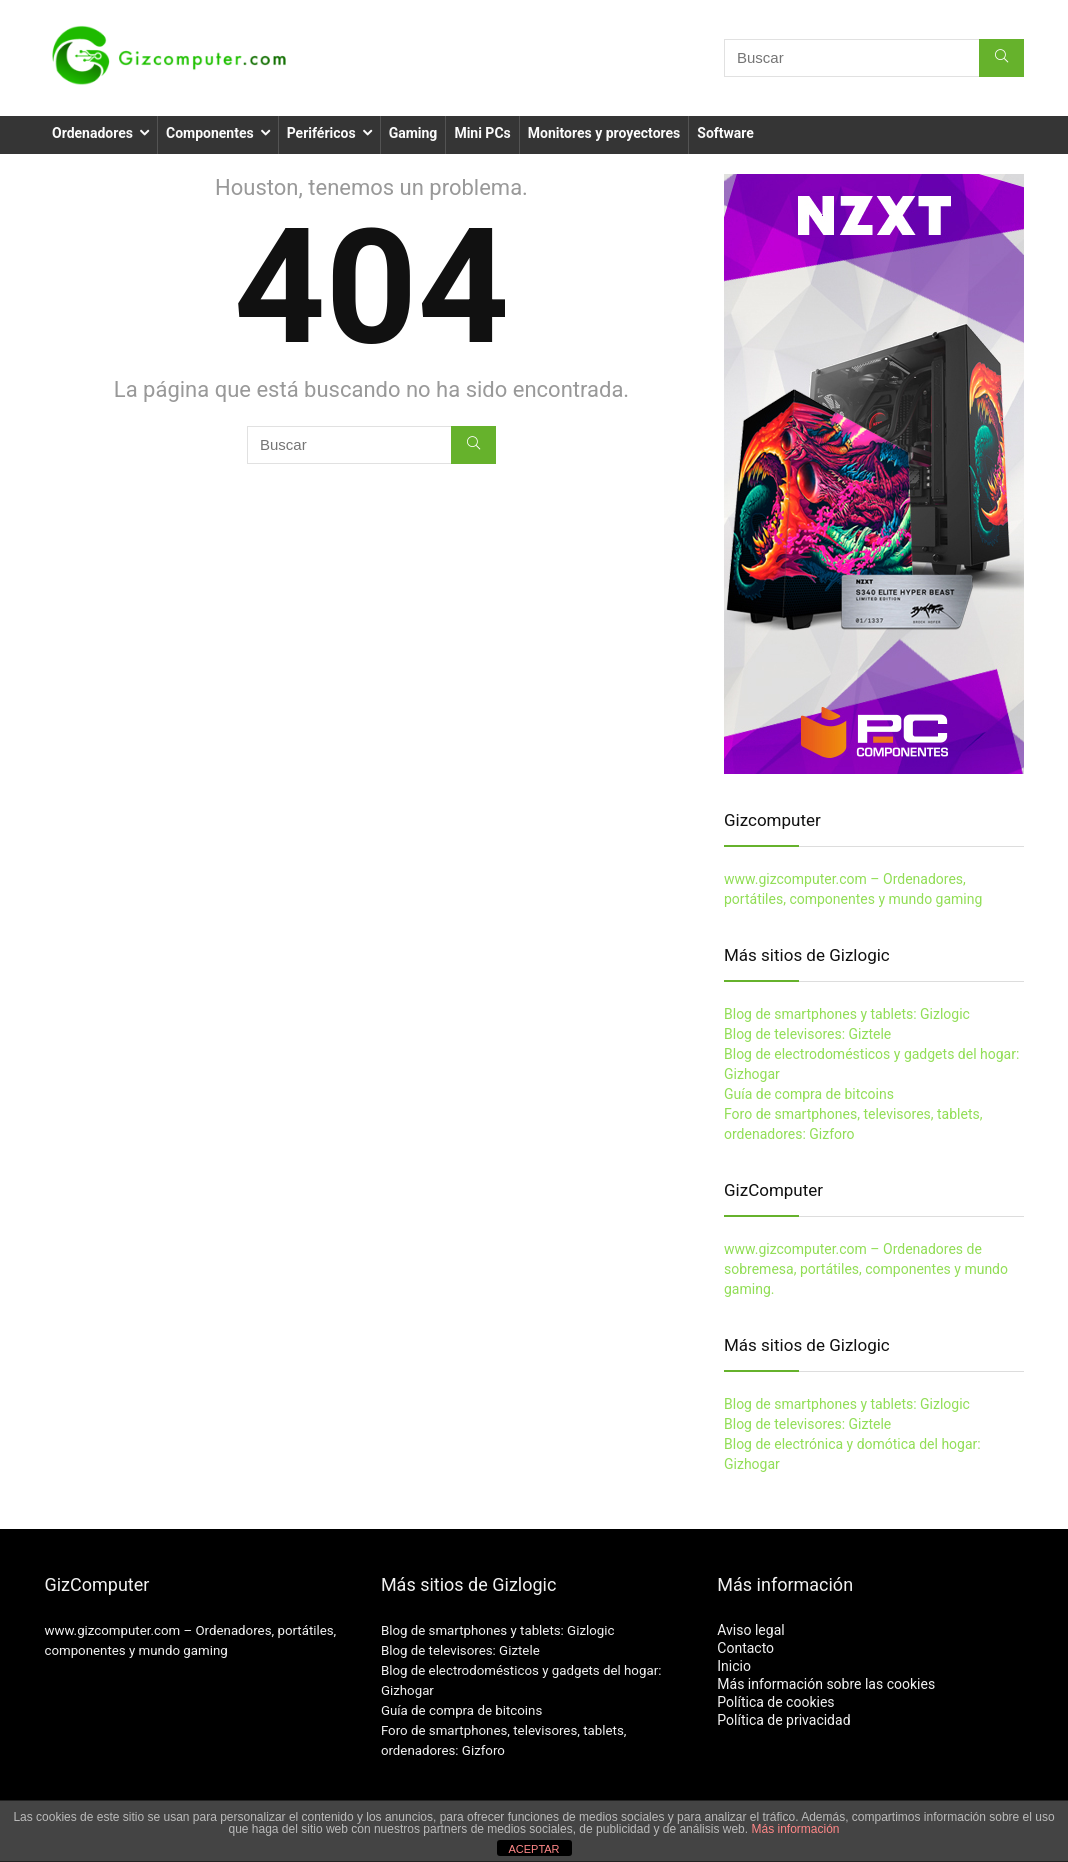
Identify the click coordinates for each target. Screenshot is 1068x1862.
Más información (795, 1829)
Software (725, 133)
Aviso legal (750, 1630)
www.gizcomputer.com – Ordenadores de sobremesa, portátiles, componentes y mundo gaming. (866, 1269)
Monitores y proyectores (604, 133)
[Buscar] (1001, 58)
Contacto (745, 1648)
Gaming (413, 133)
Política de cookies (775, 1702)
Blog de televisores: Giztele (807, 1034)
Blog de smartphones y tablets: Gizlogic (847, 1014)
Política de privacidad (783, 1720)
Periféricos (321, 133)
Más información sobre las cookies (826, 1684)
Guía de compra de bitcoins (809, 1094)
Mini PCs (482, 133)
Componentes (210, 133)
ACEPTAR (533, 1849)
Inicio (734, 1666)
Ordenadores (92, 133)
